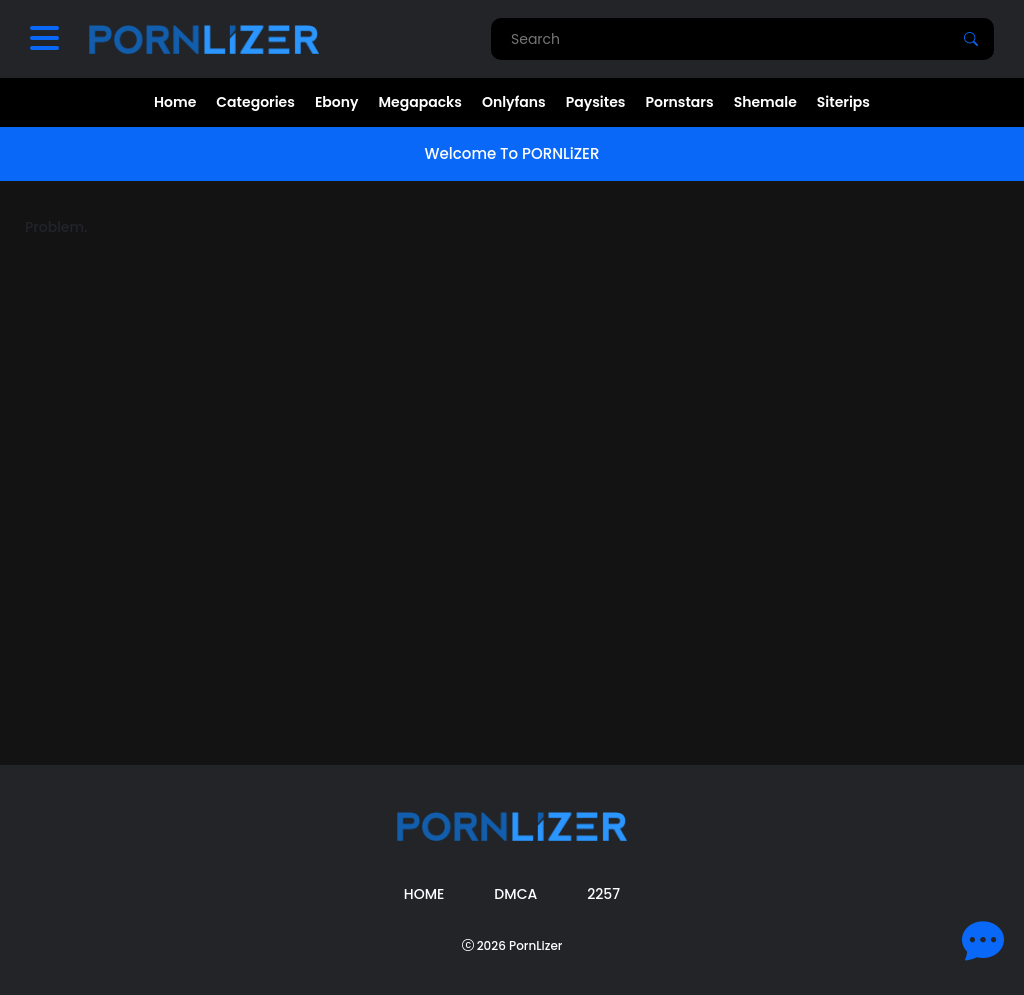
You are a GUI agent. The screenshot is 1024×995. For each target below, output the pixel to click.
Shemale (765, 102)
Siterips (843, 102)
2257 (603, 894)
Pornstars (679, 102)
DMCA (515, 894)
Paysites (596, 102)
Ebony (337, 102)
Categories (255, 102)
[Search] (971, 39)
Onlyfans (514, 102)
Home (175, 102)
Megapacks (420, 102)
